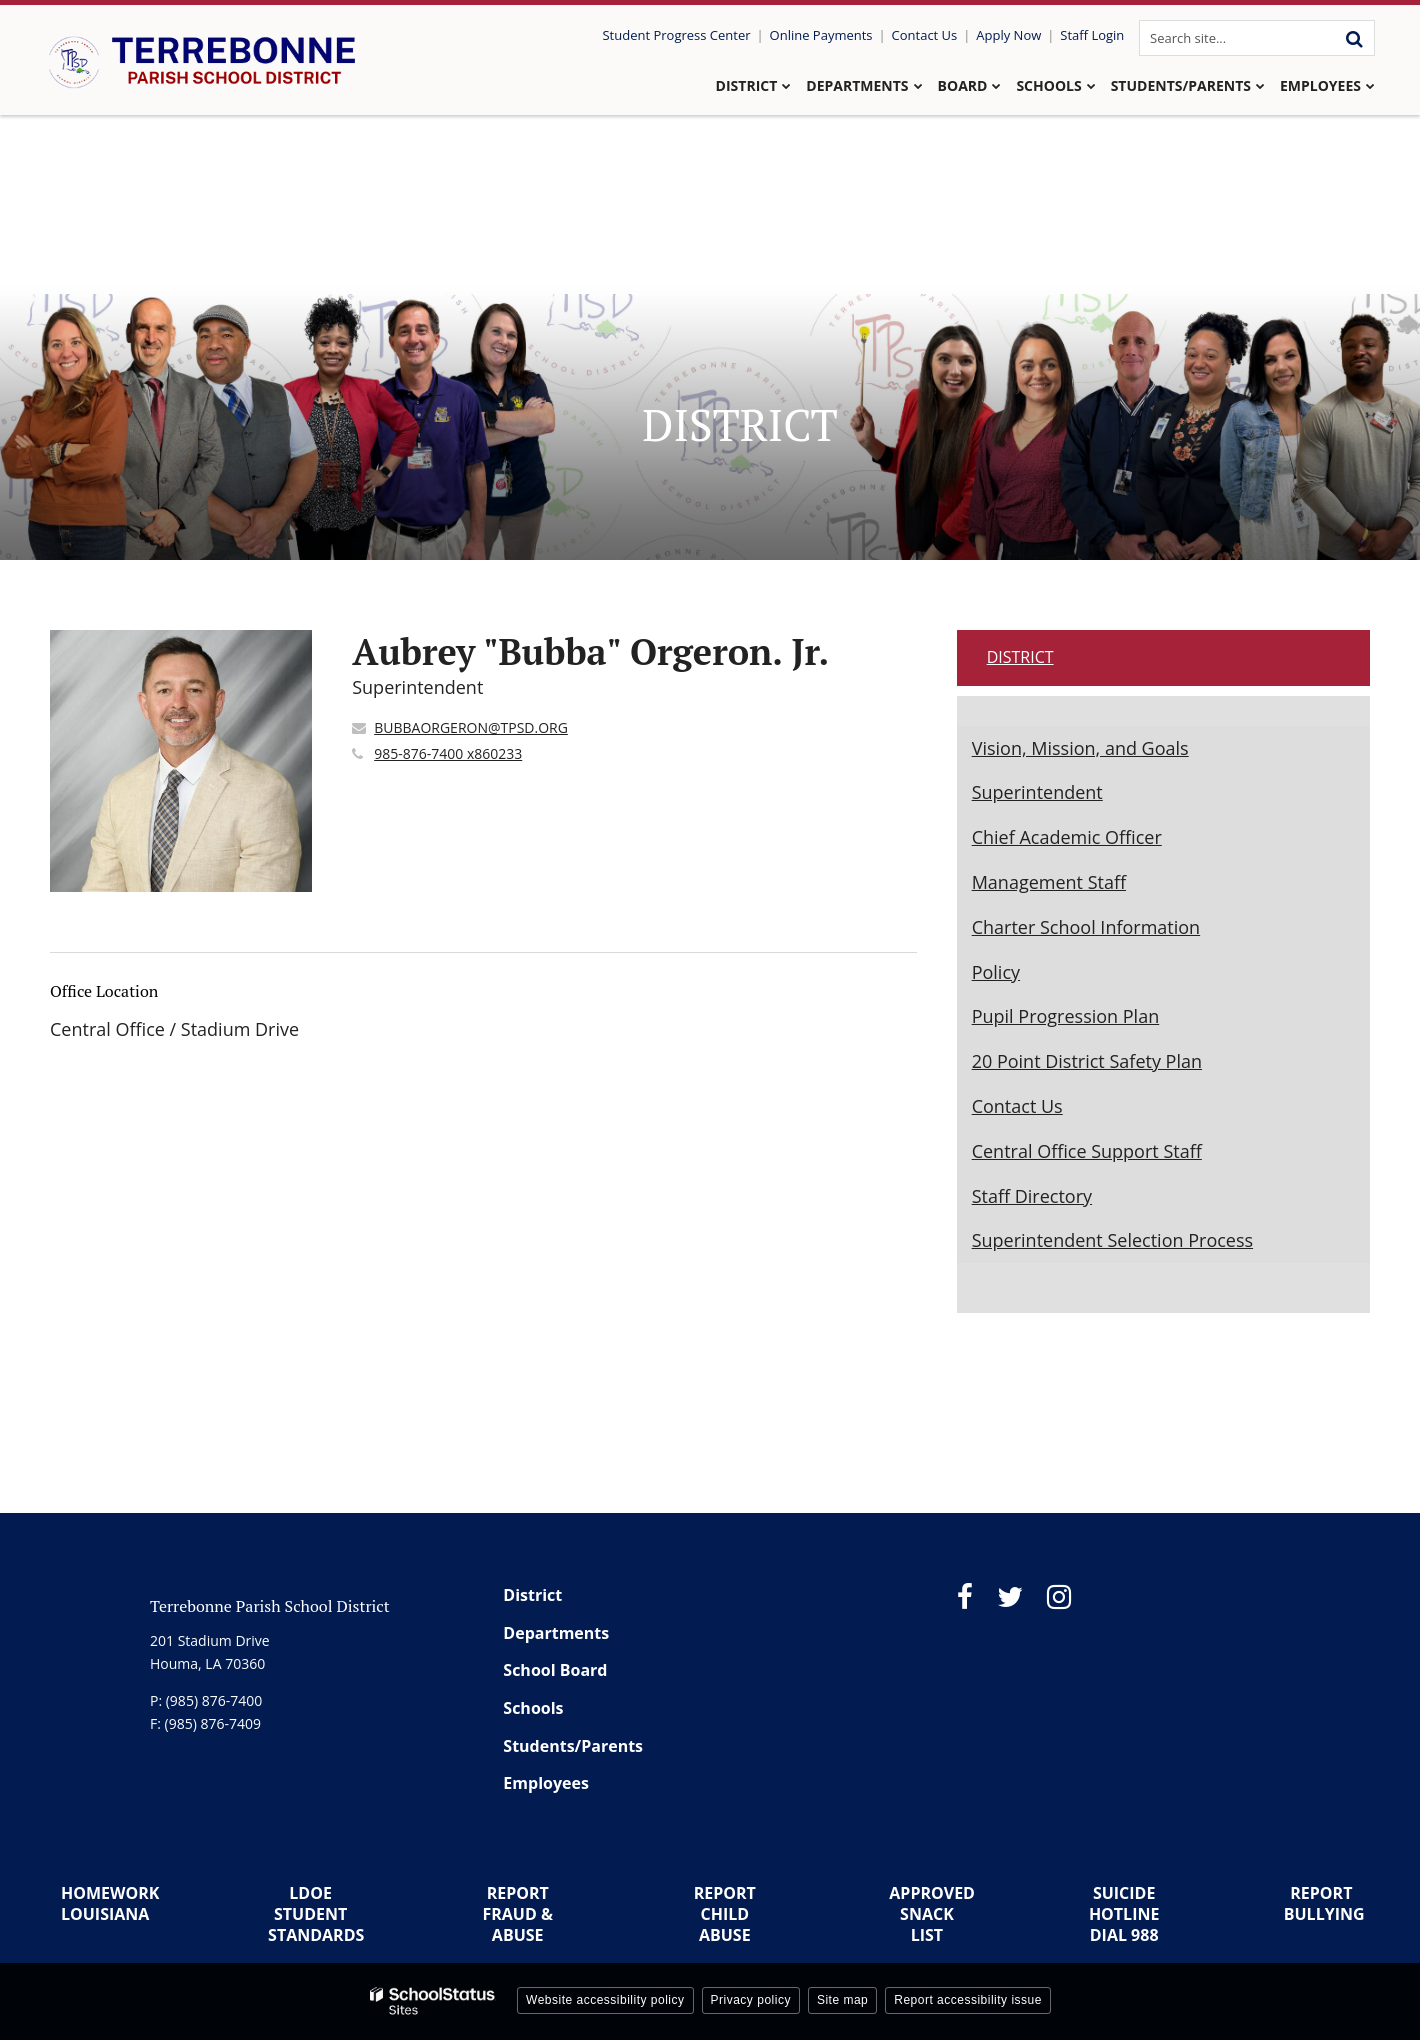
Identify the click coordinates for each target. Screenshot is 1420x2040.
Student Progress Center (676, 35)
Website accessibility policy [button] (605, 2000)
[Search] (1354, 38)
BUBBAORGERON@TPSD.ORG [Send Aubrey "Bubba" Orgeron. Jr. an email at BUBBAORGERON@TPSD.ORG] (471, 727)
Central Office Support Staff (1087, 1151)
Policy (996, 972)
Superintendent (1037, 792)
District (1020, 657)
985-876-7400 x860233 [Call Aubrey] (448, 753)
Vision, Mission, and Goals (1080, 748)
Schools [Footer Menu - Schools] (533, 1708)
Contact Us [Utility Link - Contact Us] (925, 35)
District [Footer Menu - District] (532, 1595)
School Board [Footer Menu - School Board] (555, 1670)
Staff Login (1092, 35)
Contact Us (1017, 1106)
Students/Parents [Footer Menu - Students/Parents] (573, 1746)
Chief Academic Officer (1067, 837)
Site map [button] (842, 2000)
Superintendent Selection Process (1112, 1240)
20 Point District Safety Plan (1087, 1061)
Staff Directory (1032, 1196)
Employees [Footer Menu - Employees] (546, 1783)
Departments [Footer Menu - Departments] (556, 1633)
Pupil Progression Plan (1066, 1016)
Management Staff (1049, 882)
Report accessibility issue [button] (968, 2000)
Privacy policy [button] (751, 2000)
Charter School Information (1086, 927)
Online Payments (821, 35)
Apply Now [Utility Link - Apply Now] (1008, 35)
